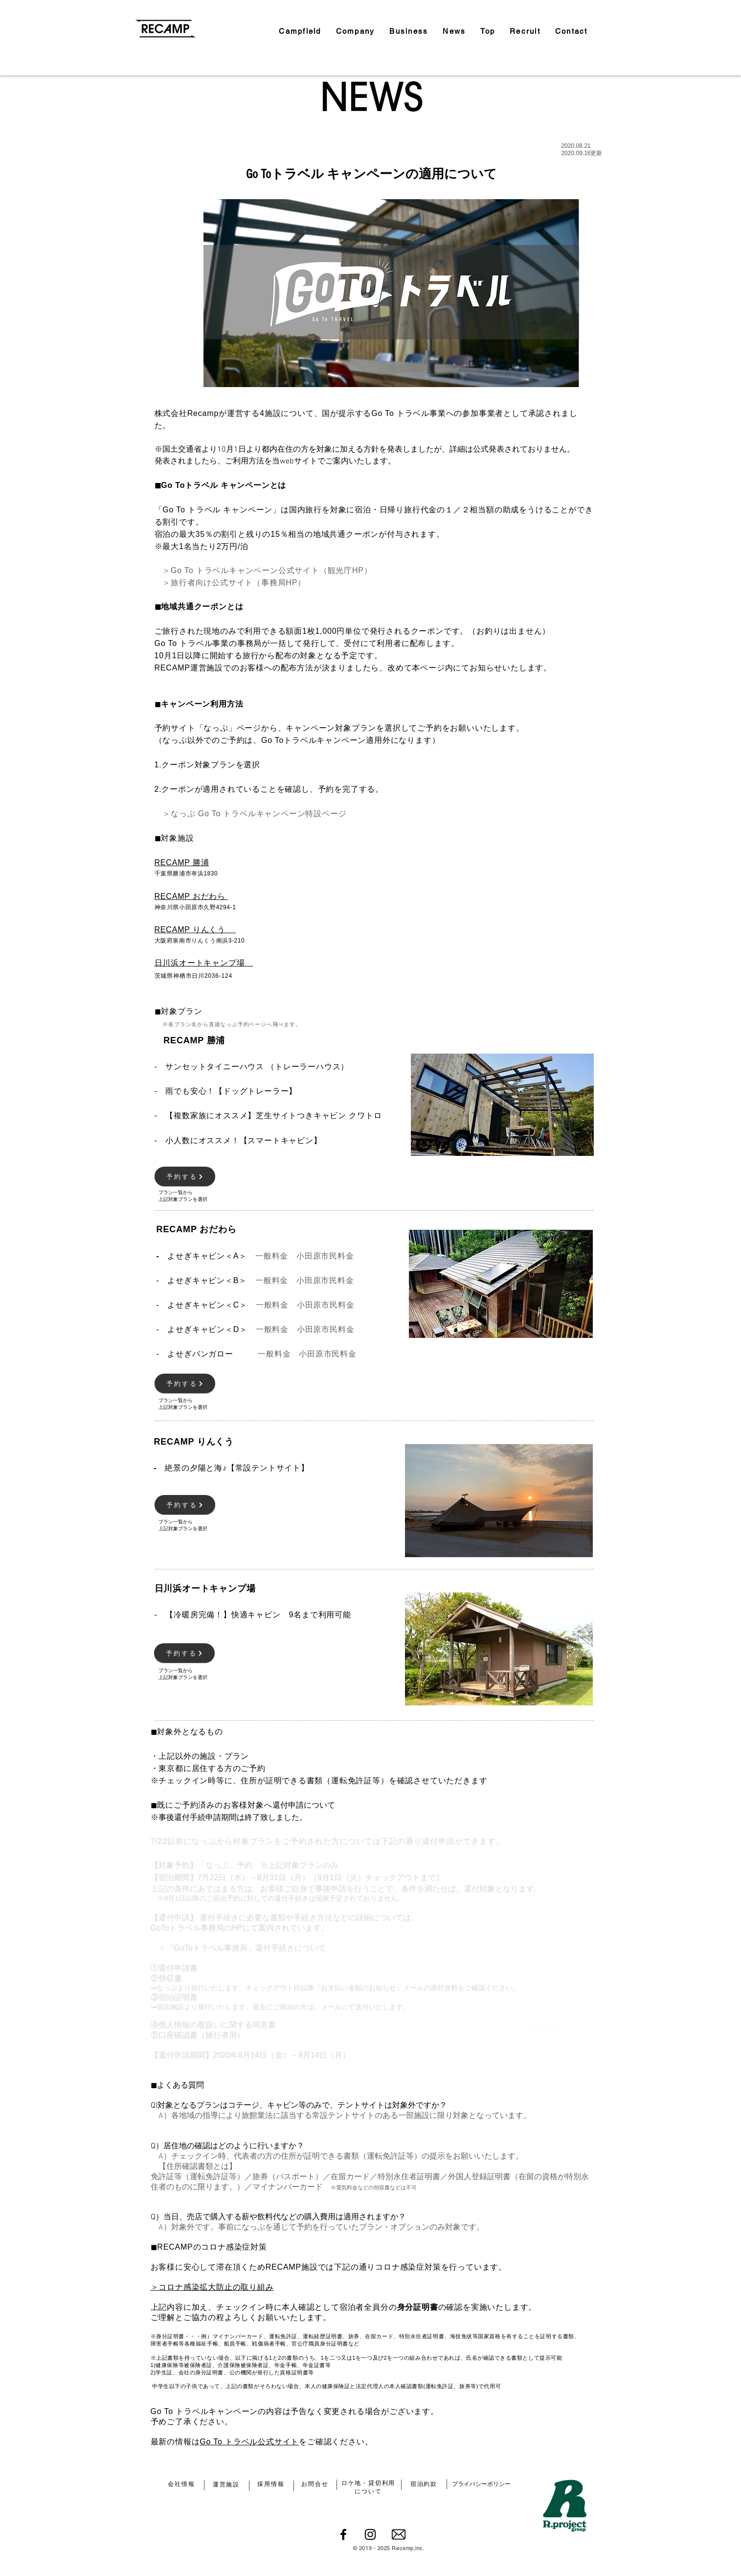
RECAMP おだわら (191, 896)
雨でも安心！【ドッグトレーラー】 (231, 1091)
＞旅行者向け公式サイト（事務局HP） (230, 582)
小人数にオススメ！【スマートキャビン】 (243, 1140)
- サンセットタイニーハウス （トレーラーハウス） (252, 1066)
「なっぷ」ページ (228, 728)
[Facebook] (343, 2534)
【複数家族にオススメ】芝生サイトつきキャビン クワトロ (273, 1115)
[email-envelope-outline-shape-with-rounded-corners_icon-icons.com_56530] (398, 2534)
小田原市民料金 (325, 1256)
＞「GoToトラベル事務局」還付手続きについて (238, 1948)
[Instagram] (370, 2534)
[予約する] (185, 1176)
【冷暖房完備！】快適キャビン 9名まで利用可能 (253, 1614)
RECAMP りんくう (190, 929)
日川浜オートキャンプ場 (200, 963)
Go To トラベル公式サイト (249, 2442)
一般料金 (271, 1256)
